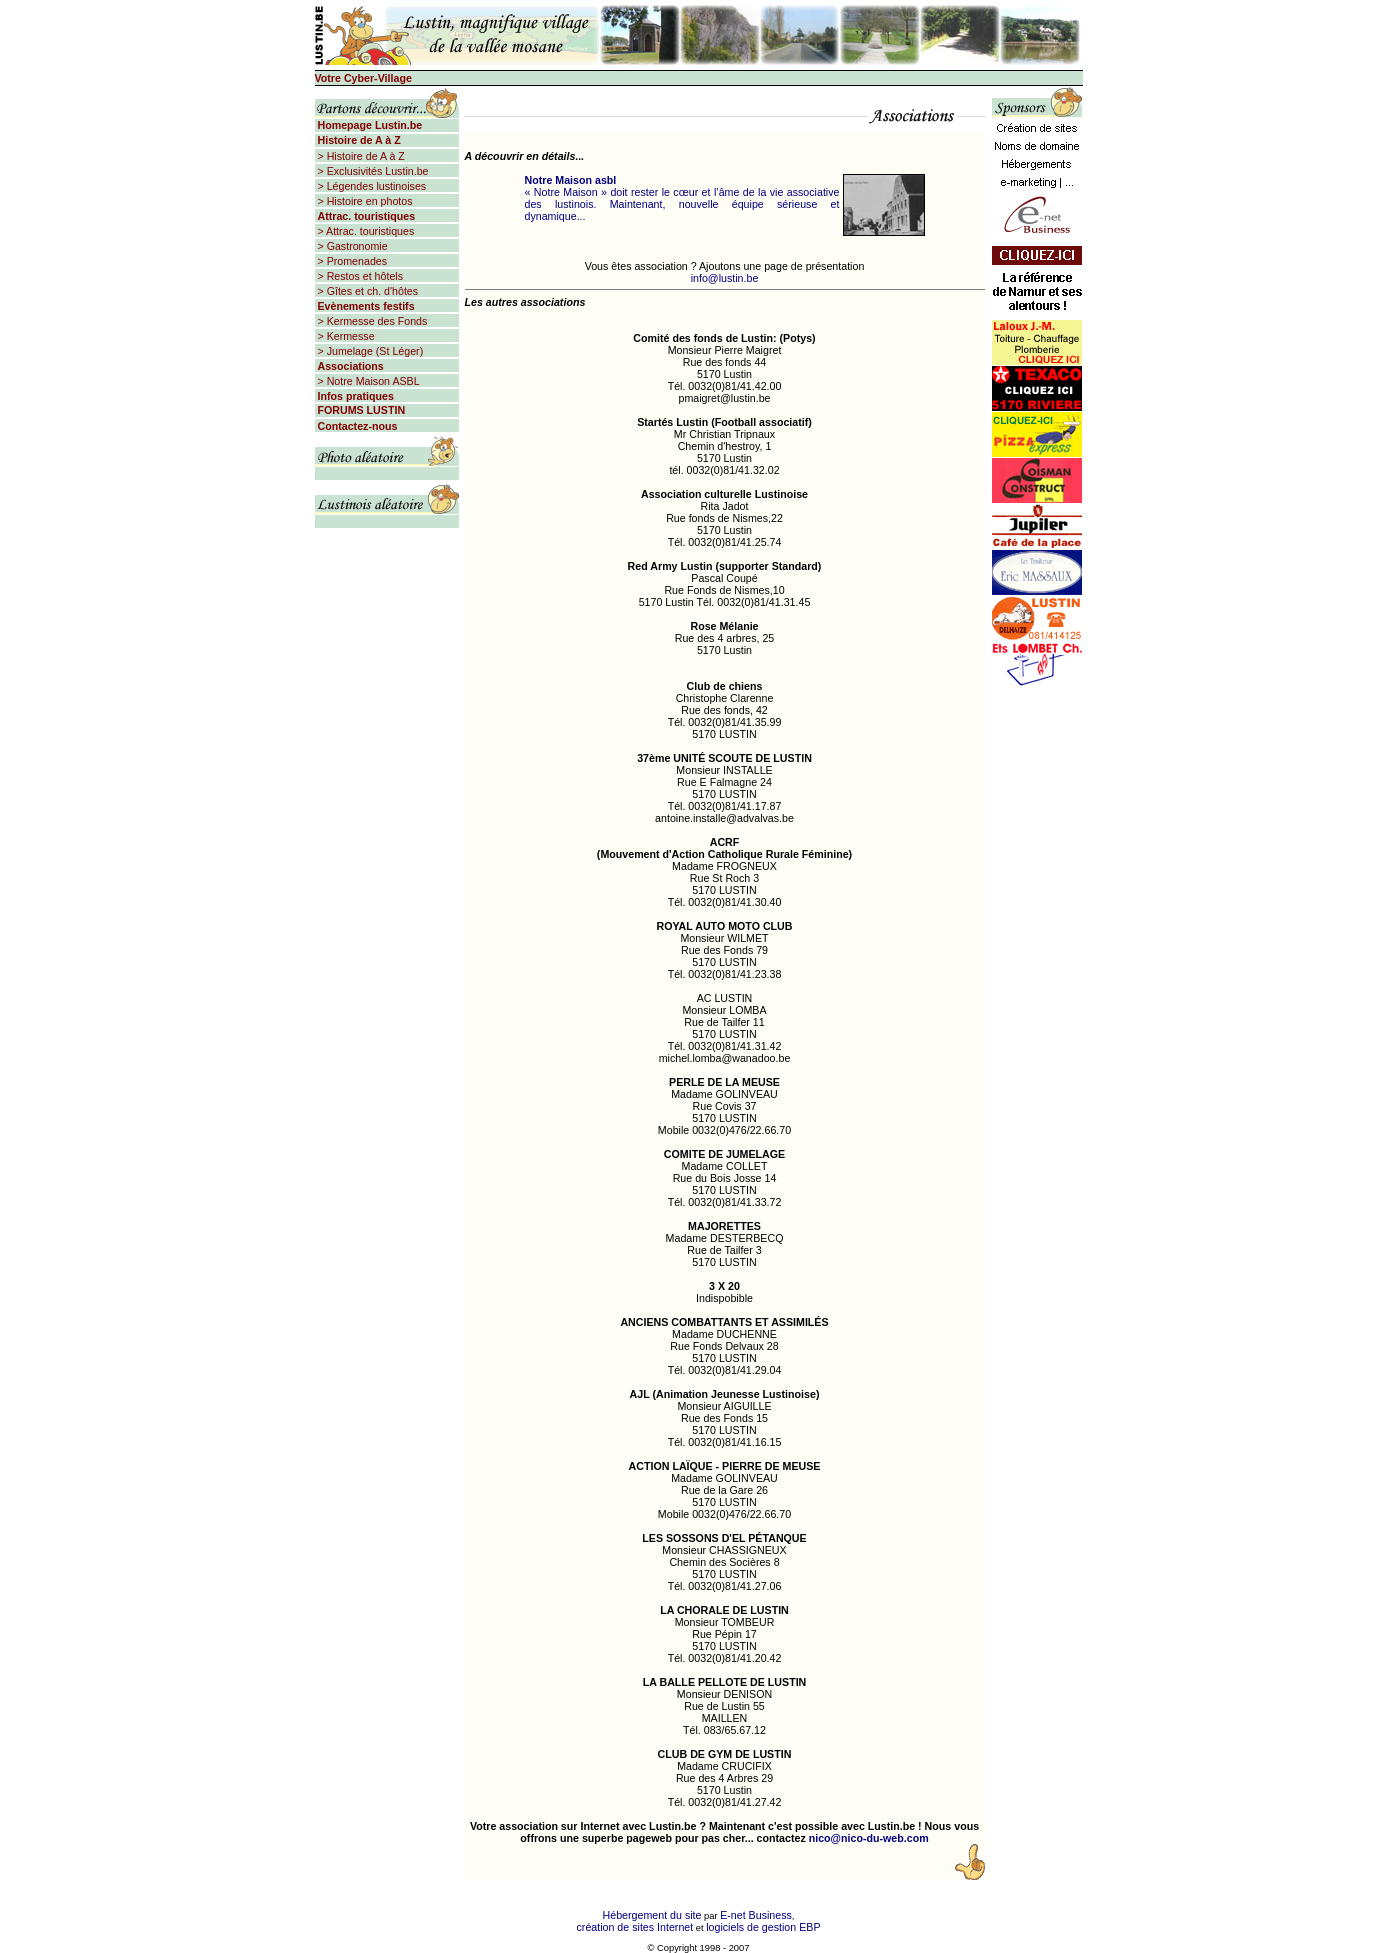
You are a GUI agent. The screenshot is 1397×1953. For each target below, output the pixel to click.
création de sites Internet (635, 1927)
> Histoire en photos (364, 201)
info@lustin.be (725, 278)
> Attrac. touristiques (365, 231)
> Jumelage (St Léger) (369, 351)
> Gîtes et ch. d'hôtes (367, 291)
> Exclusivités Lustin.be (372, 171)
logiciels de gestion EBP (763, 1927)
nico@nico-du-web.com (869, 1838)
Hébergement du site (652, 1915)
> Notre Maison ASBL (367, 381)
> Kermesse (345, 336)
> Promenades (351, 261)
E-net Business (756, 1915)
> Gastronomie (351, 246)
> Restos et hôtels (359, 276)
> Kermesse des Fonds (371, 321)
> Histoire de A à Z (360, 156)
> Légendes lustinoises (371, 186)
